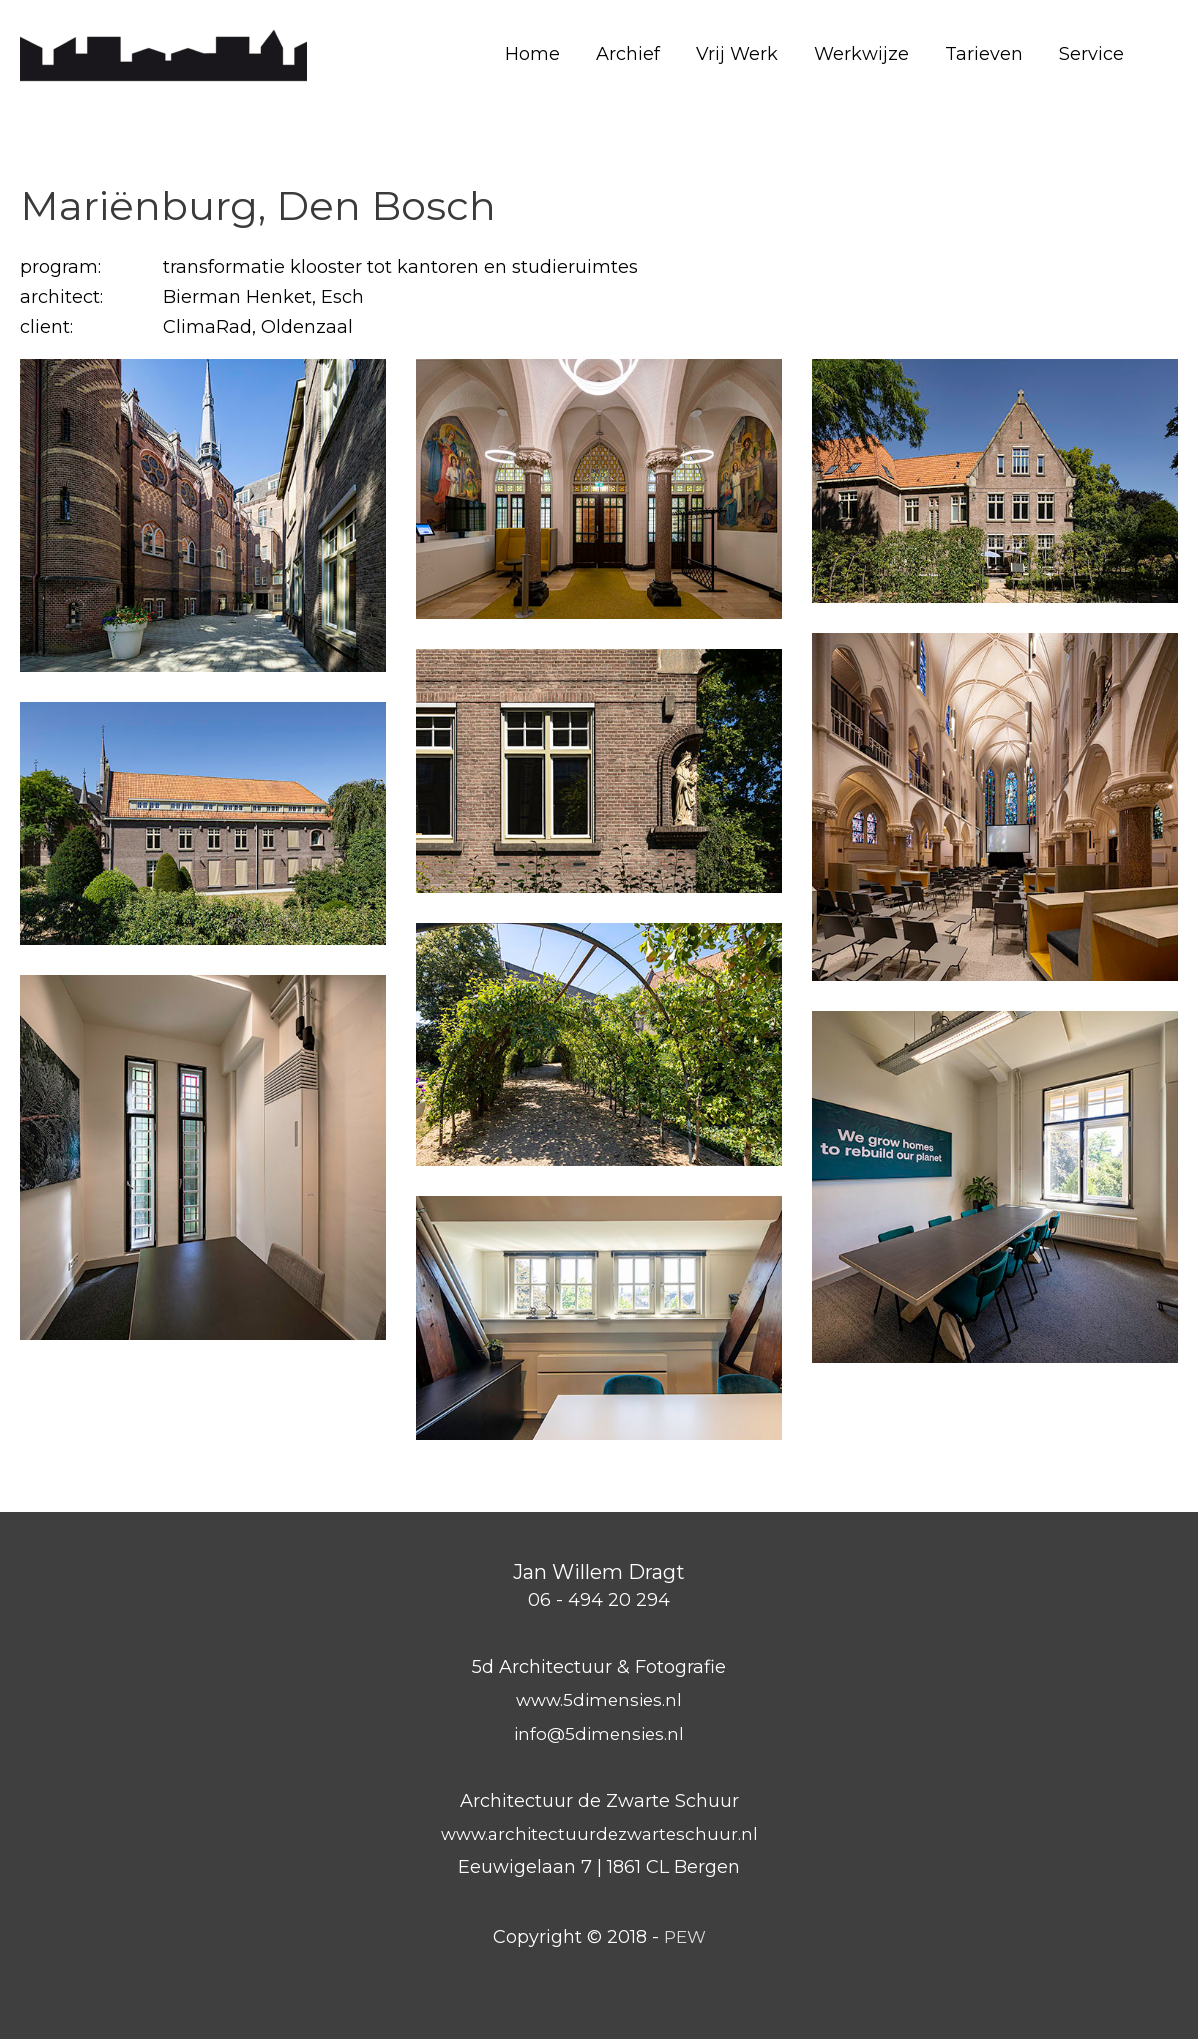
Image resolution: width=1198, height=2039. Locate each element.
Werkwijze (861, 54)
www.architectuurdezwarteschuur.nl (599, 1834)
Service (1091, 54)
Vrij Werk (737, 54)
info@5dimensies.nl (599, 1734)
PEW (684, 1937)
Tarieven (984, 54)
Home (532, 54)
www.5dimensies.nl (599, 1700)
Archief (628, 54)
